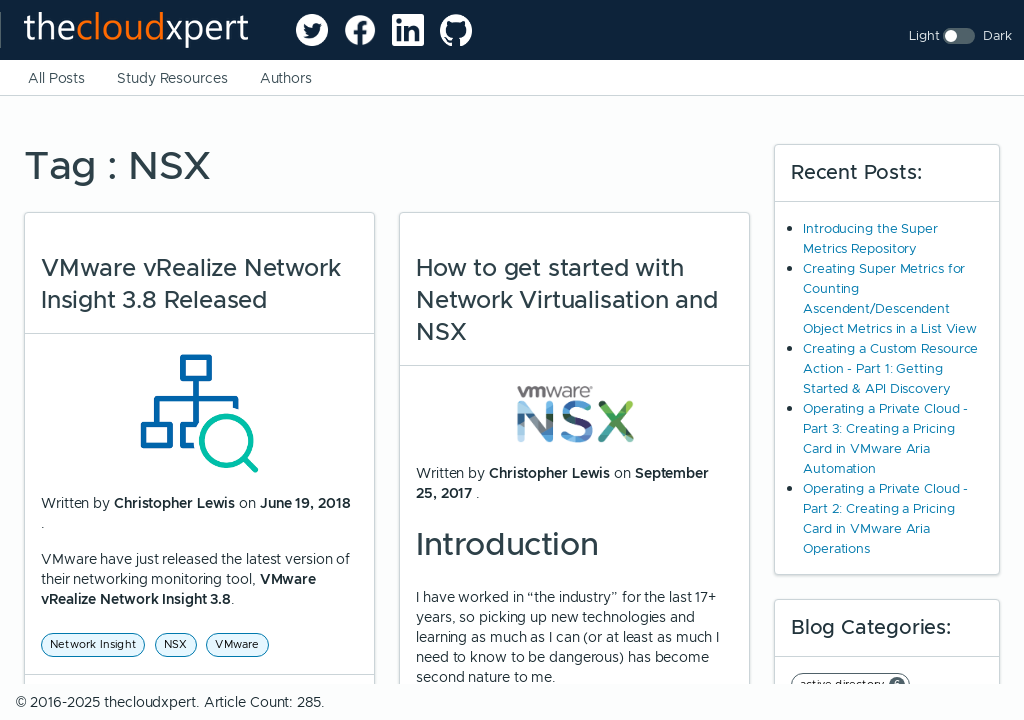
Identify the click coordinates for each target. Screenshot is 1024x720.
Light (924, 35)
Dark (997, 35)
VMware (237, 644)
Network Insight (93, 644)
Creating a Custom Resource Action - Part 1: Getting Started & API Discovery (890, 368)
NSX (176, 644)
